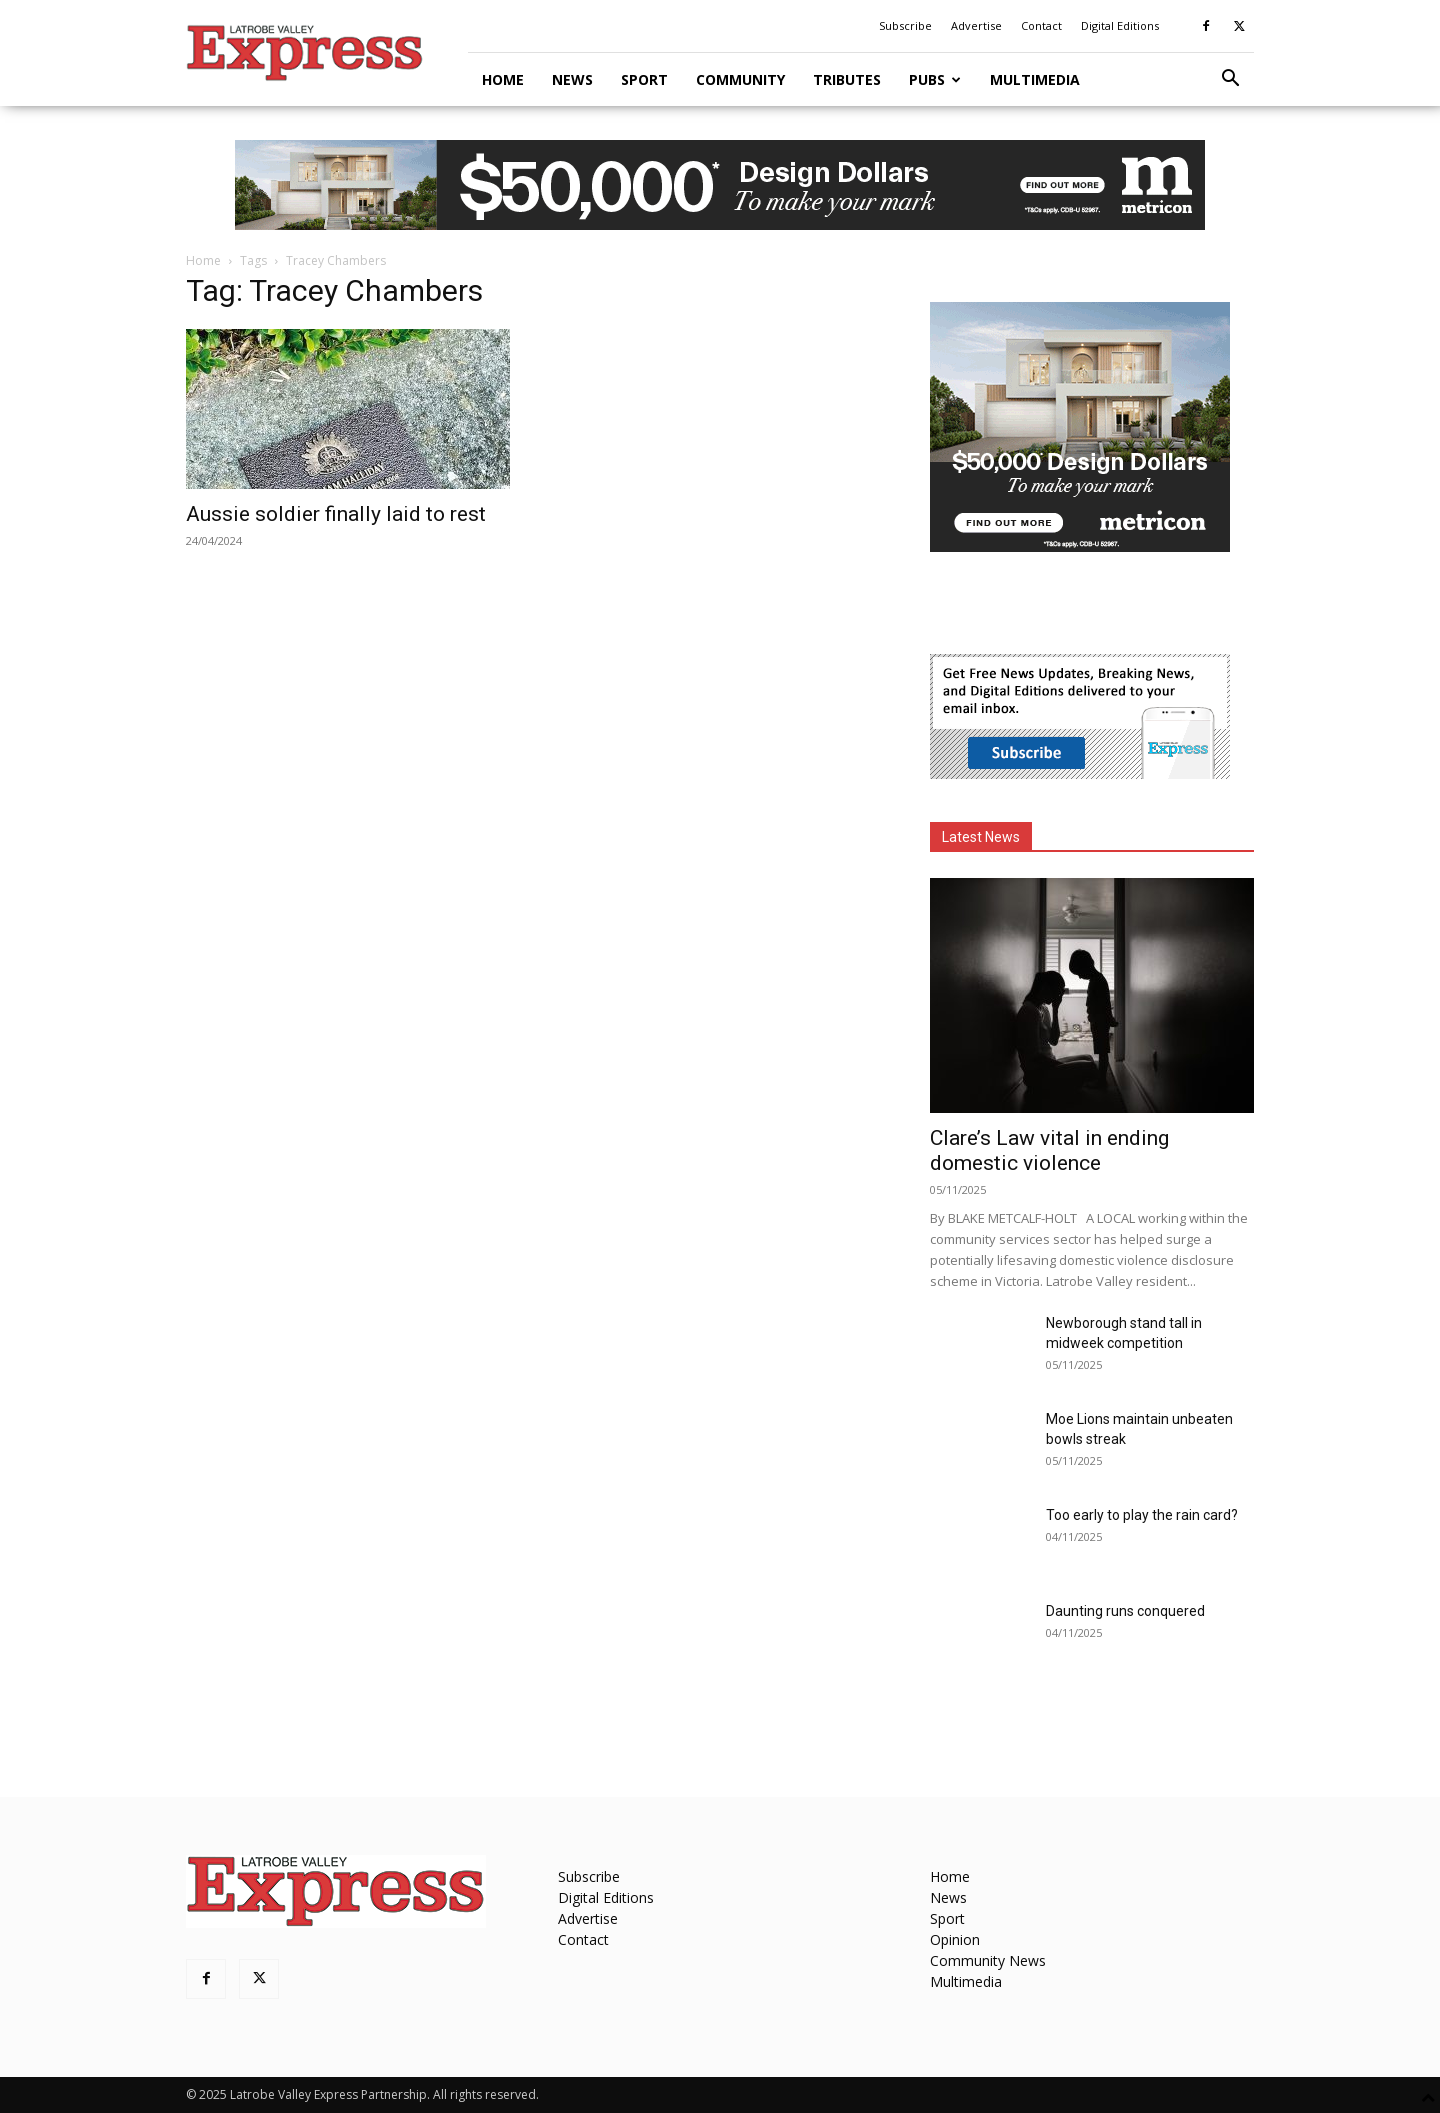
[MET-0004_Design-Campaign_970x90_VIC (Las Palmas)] (720, 185)
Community (740, 79)
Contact (1041, 25)
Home (503, 79)
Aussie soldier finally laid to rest (336, 514)
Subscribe (905, 25)
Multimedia (1035, 79)
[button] (1230, 80)
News (572, 79)
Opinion (955, 1939)
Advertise (976, 25)
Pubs (935, 79)
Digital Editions (1120, 25)
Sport (644, 79)
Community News (988, 1960)
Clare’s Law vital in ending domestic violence (1049, 1150)
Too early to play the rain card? (1142, 1515)
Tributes (847, 79)
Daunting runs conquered (1125, 1611)
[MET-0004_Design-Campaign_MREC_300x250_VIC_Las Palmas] (1080, 546)
